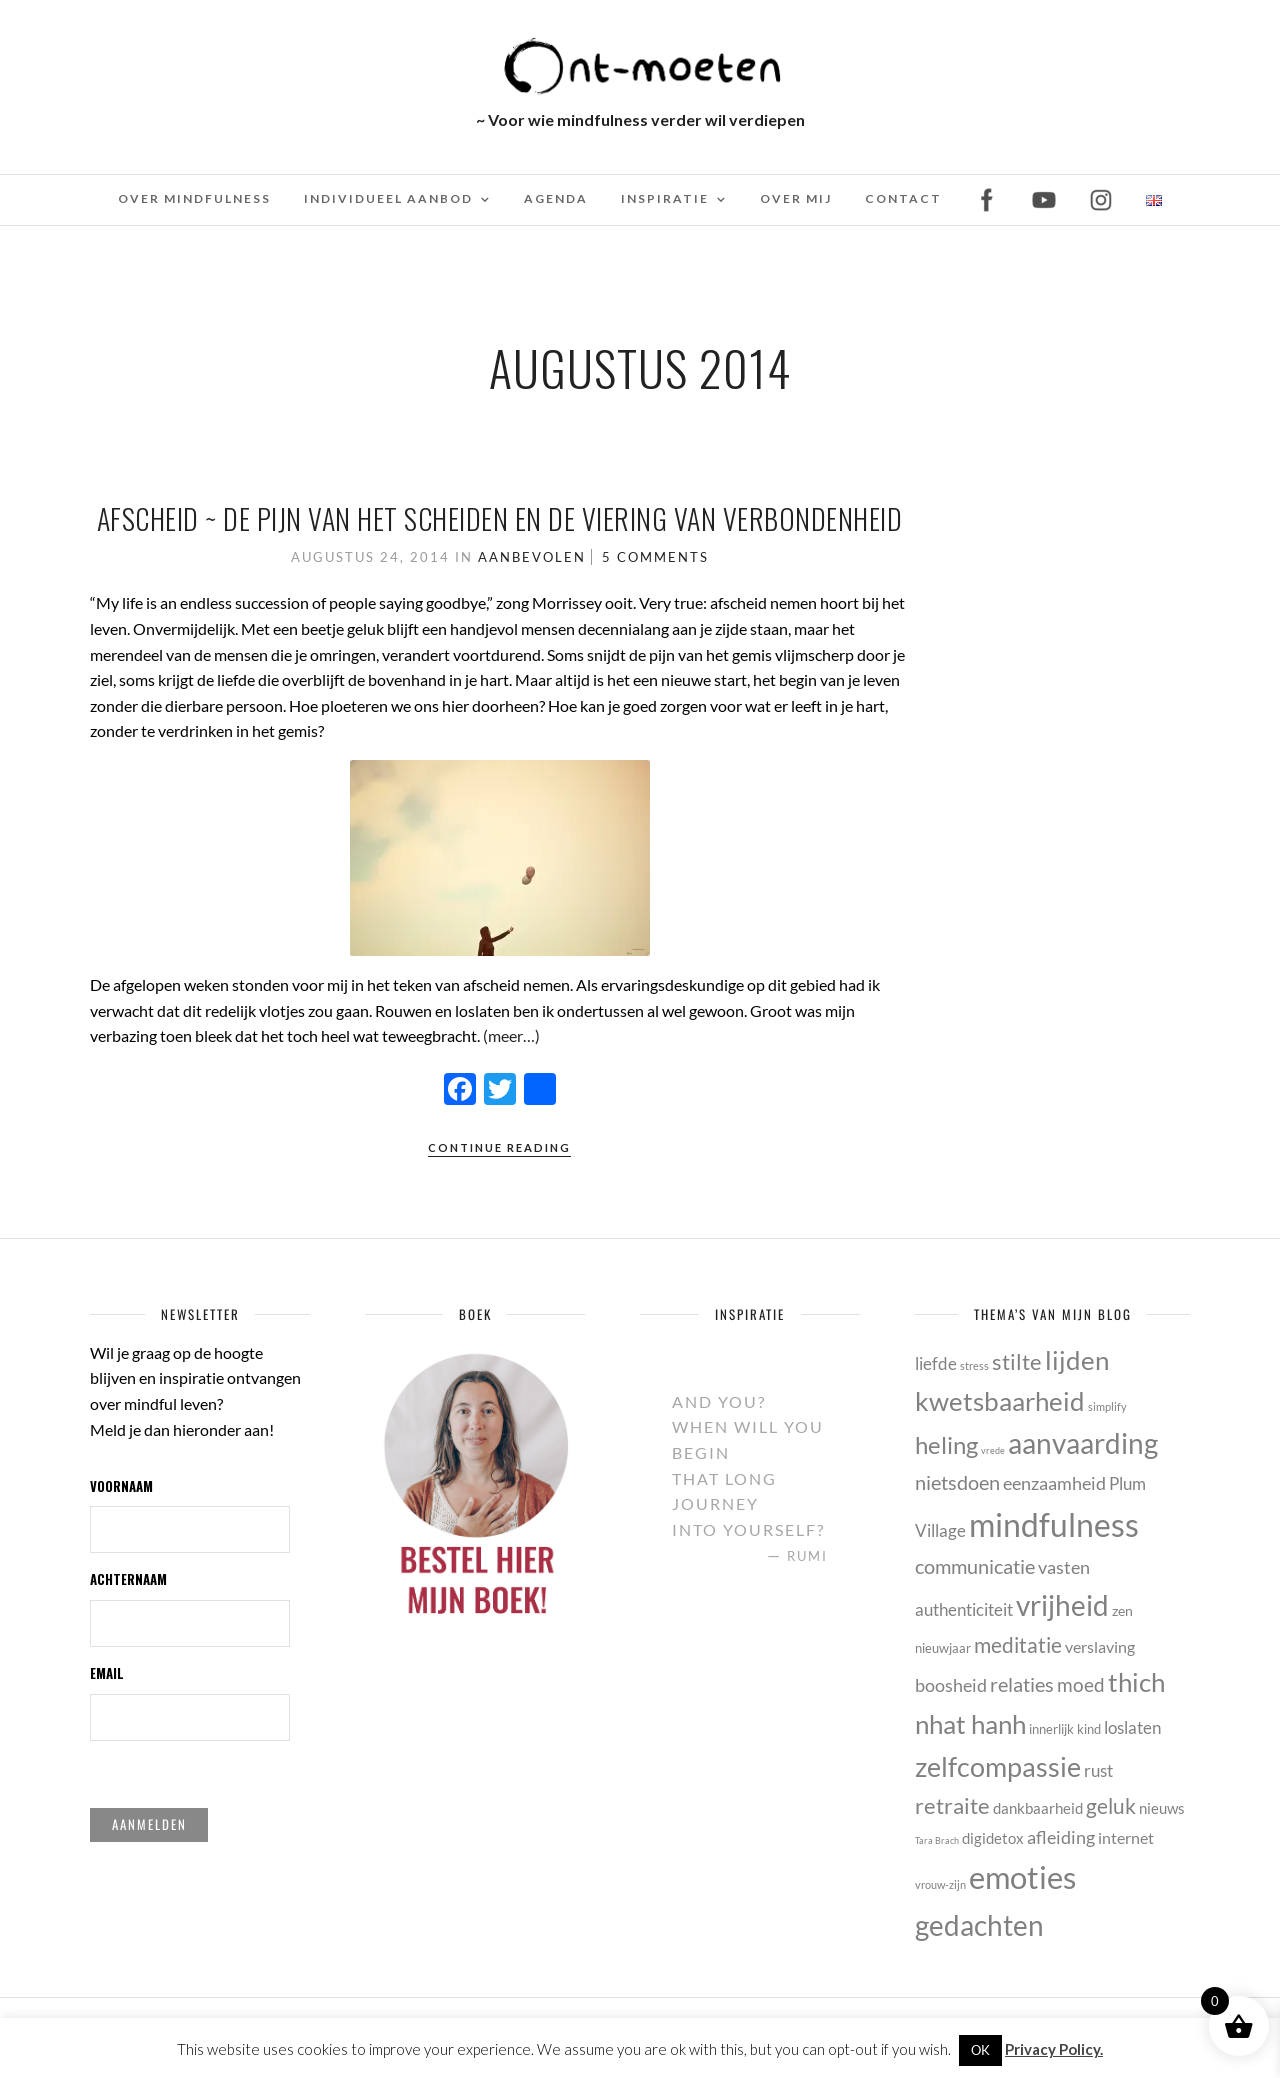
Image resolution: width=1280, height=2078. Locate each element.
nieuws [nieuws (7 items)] (1162, 1808)
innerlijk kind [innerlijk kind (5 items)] (1065, 1729)
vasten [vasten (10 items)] (1064, 1567)
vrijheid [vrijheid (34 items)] (1062, 1605)
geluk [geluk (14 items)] (1111, 1805)
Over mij (796, 198)
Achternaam (128, 1579)
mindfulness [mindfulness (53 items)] (1054, 1524)
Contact (903, 198)
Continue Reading (499, 1147)
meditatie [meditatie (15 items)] (1018, 1645)
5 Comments (655, 557)
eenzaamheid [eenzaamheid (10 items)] (1054, 1483)
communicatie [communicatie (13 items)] (975, 1566)
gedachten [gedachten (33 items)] (979, 1925)
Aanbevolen (532, 557)
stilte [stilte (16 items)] (1017, 1361)
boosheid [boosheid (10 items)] (951, 1685)
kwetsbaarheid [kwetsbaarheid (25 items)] (1000, 1401)
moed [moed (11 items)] (1081, 1684)
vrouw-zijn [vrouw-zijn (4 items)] (940, 1884)
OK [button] (980, 2050)
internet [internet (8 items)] (1126, 1837)
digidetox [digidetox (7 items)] (993, 1838)
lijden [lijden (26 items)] (1077, 1360)
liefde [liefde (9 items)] (936, 1363)
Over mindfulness (194, 198)
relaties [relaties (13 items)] (1022, 1684)
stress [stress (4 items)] (974, 1365)
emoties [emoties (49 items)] (1022, 1877)
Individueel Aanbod (388, 198)
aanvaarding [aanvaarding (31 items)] (1083, 1443)
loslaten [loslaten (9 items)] (1132, 1727)
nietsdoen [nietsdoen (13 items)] (957, 1482)
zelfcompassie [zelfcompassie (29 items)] (998, 1766)
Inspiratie (665, 198)
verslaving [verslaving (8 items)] (1100, 1646)
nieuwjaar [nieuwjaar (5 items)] (943, 1648)
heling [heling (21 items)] (946, 1444)
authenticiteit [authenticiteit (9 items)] (964, 1609)
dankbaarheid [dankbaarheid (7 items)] (1038, 1808)
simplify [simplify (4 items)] (1107, 1406)
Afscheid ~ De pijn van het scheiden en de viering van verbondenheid (500, 518)
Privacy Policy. (1054, 2049)
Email (107, 1673)
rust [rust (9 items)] (1098, 1770)
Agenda (556, 198)
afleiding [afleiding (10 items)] (1061, 1837)
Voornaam (121, 1486)
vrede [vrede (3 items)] (993, 1450)
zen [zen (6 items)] (1122, 1610)
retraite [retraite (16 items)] (952, 1805)
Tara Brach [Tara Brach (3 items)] (937, 1840)
